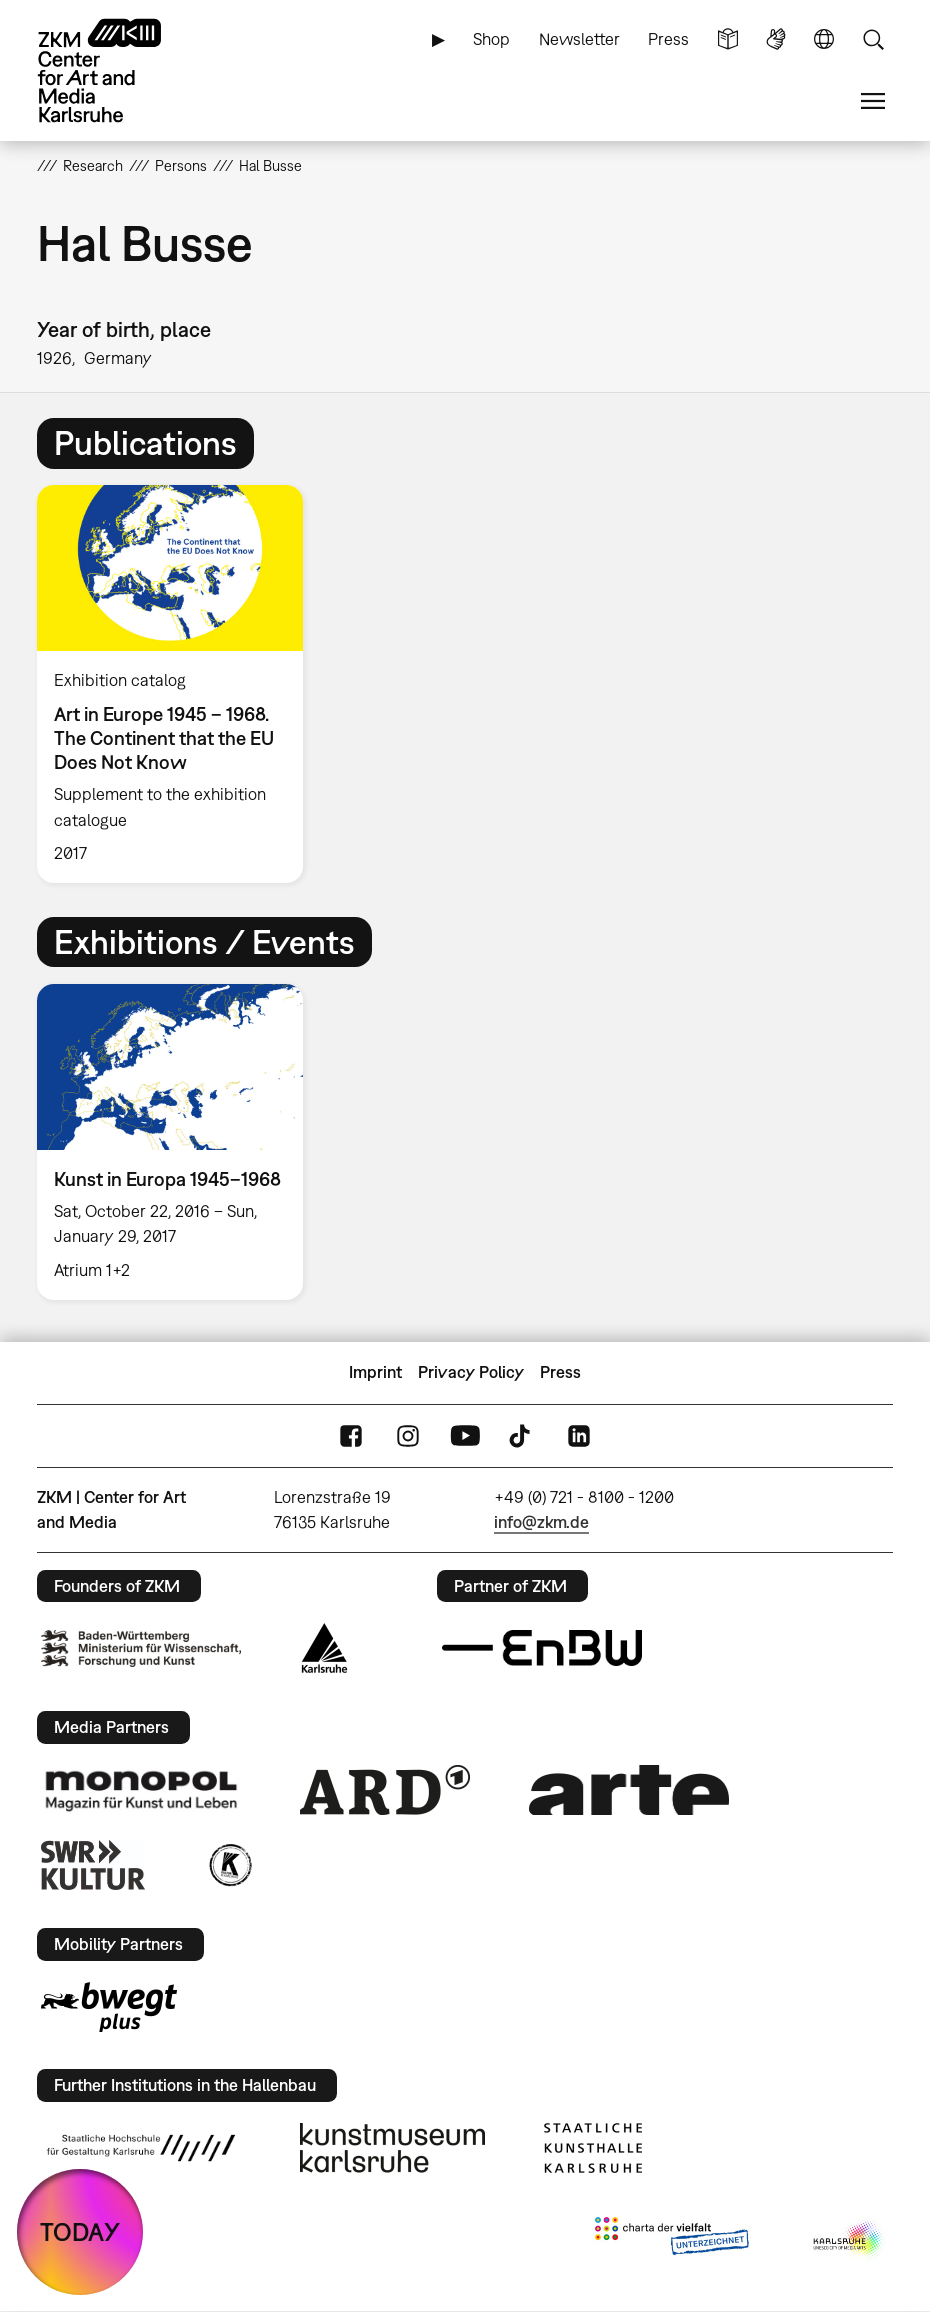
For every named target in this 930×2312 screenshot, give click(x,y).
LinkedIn (579, 1435)
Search (873, 39)
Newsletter (579, 39)
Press (668, 39)
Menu (873, 101)
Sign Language (776, 39)
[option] (178, 684)
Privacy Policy (471, 1372)
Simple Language (728, 39)
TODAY (80, 2231)
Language (824, 39)
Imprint (375, 1372)
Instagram (408, 1435)
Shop (491, 39)
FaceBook (351, 1435)
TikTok (522, 1435)
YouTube (465, 1435)
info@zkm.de (541, 1522)
